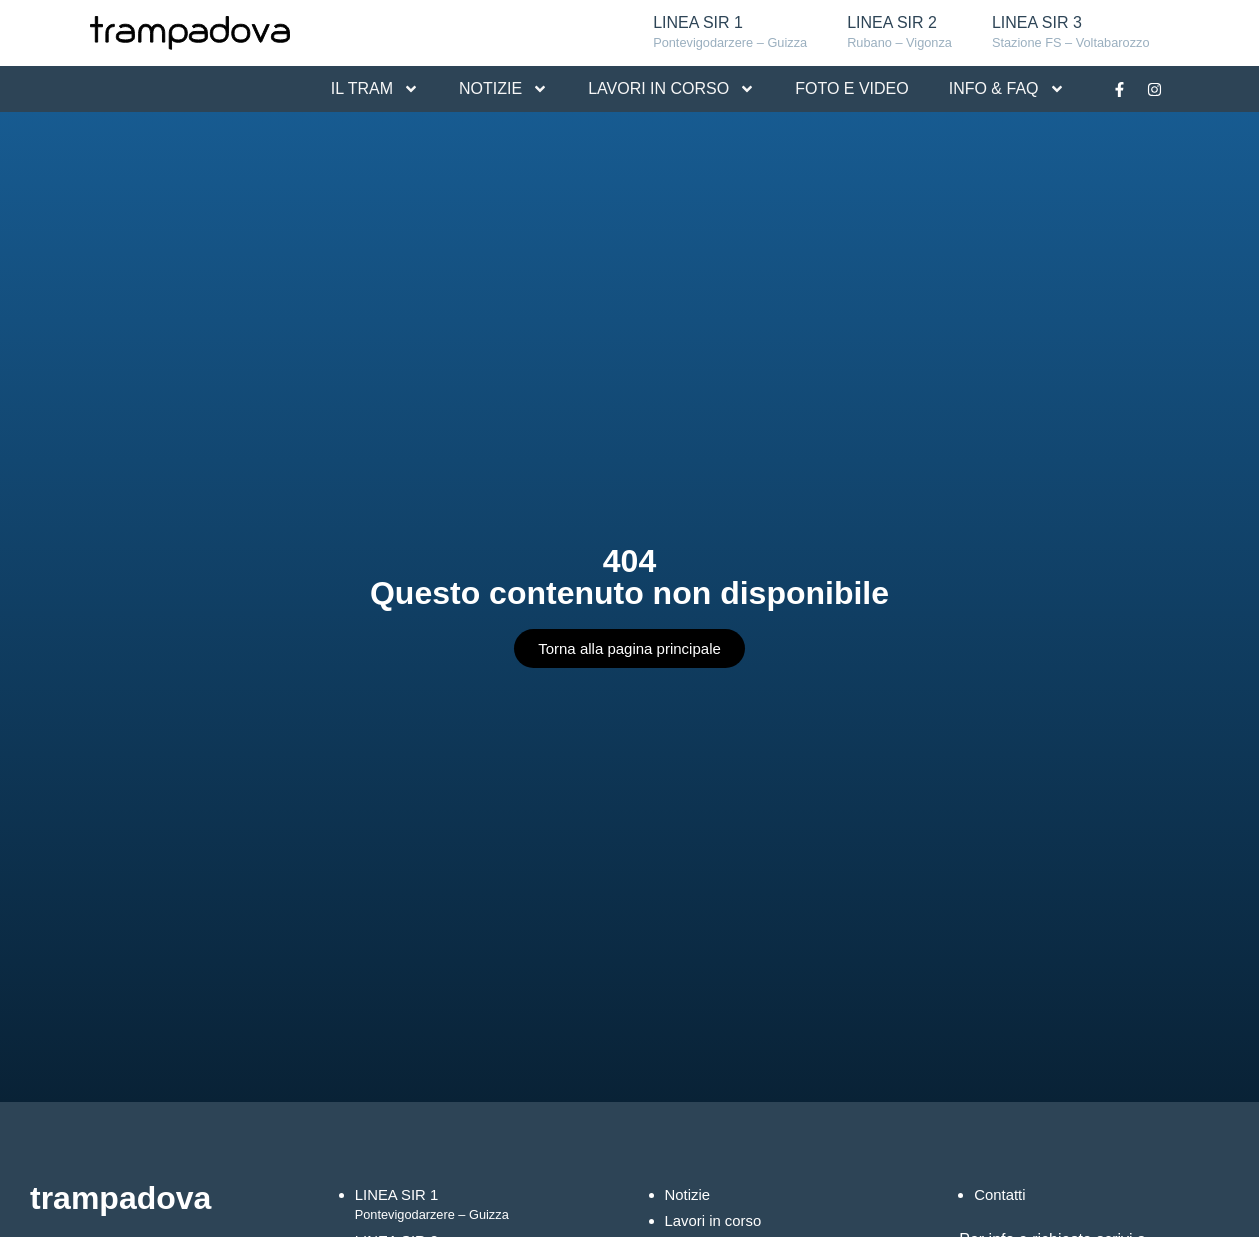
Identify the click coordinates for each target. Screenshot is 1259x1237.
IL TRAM (375, 89)
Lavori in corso (717, 1220)
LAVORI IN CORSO (671, 89)
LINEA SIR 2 (899, 33)
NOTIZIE (503, 89)
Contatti (1001, 1194)
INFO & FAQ (1007, 89)
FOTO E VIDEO (852, 88)
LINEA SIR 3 (1071, 33)
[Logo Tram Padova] (190, 33)
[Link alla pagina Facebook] (1120, 89)
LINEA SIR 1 (730, 33)
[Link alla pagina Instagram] (1155, 89)
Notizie (689, 1194)
